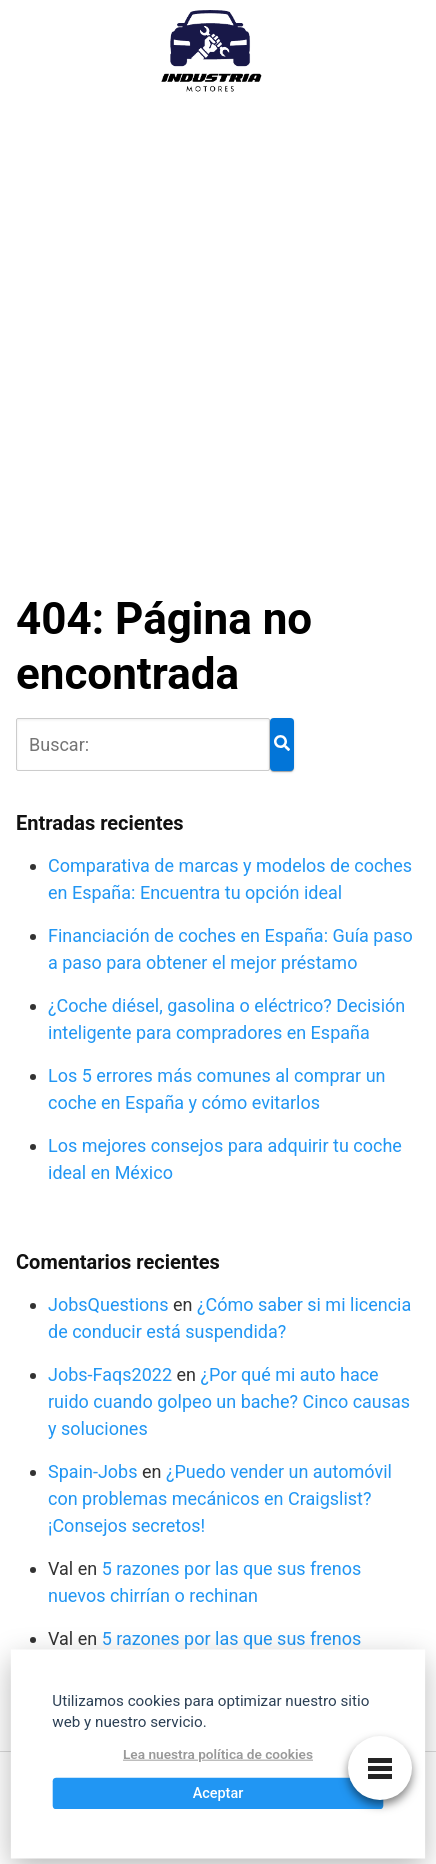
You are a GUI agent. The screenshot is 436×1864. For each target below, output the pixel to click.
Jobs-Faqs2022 (110, 1374)
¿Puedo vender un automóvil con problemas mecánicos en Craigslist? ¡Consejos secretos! (220, 1498)
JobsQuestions (108, 1304)
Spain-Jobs (92, 1471)
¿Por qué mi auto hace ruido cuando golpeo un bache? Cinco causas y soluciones (229, 1401)
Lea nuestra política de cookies (218, 1755)
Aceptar (218, 1793)
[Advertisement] (218, 332)
